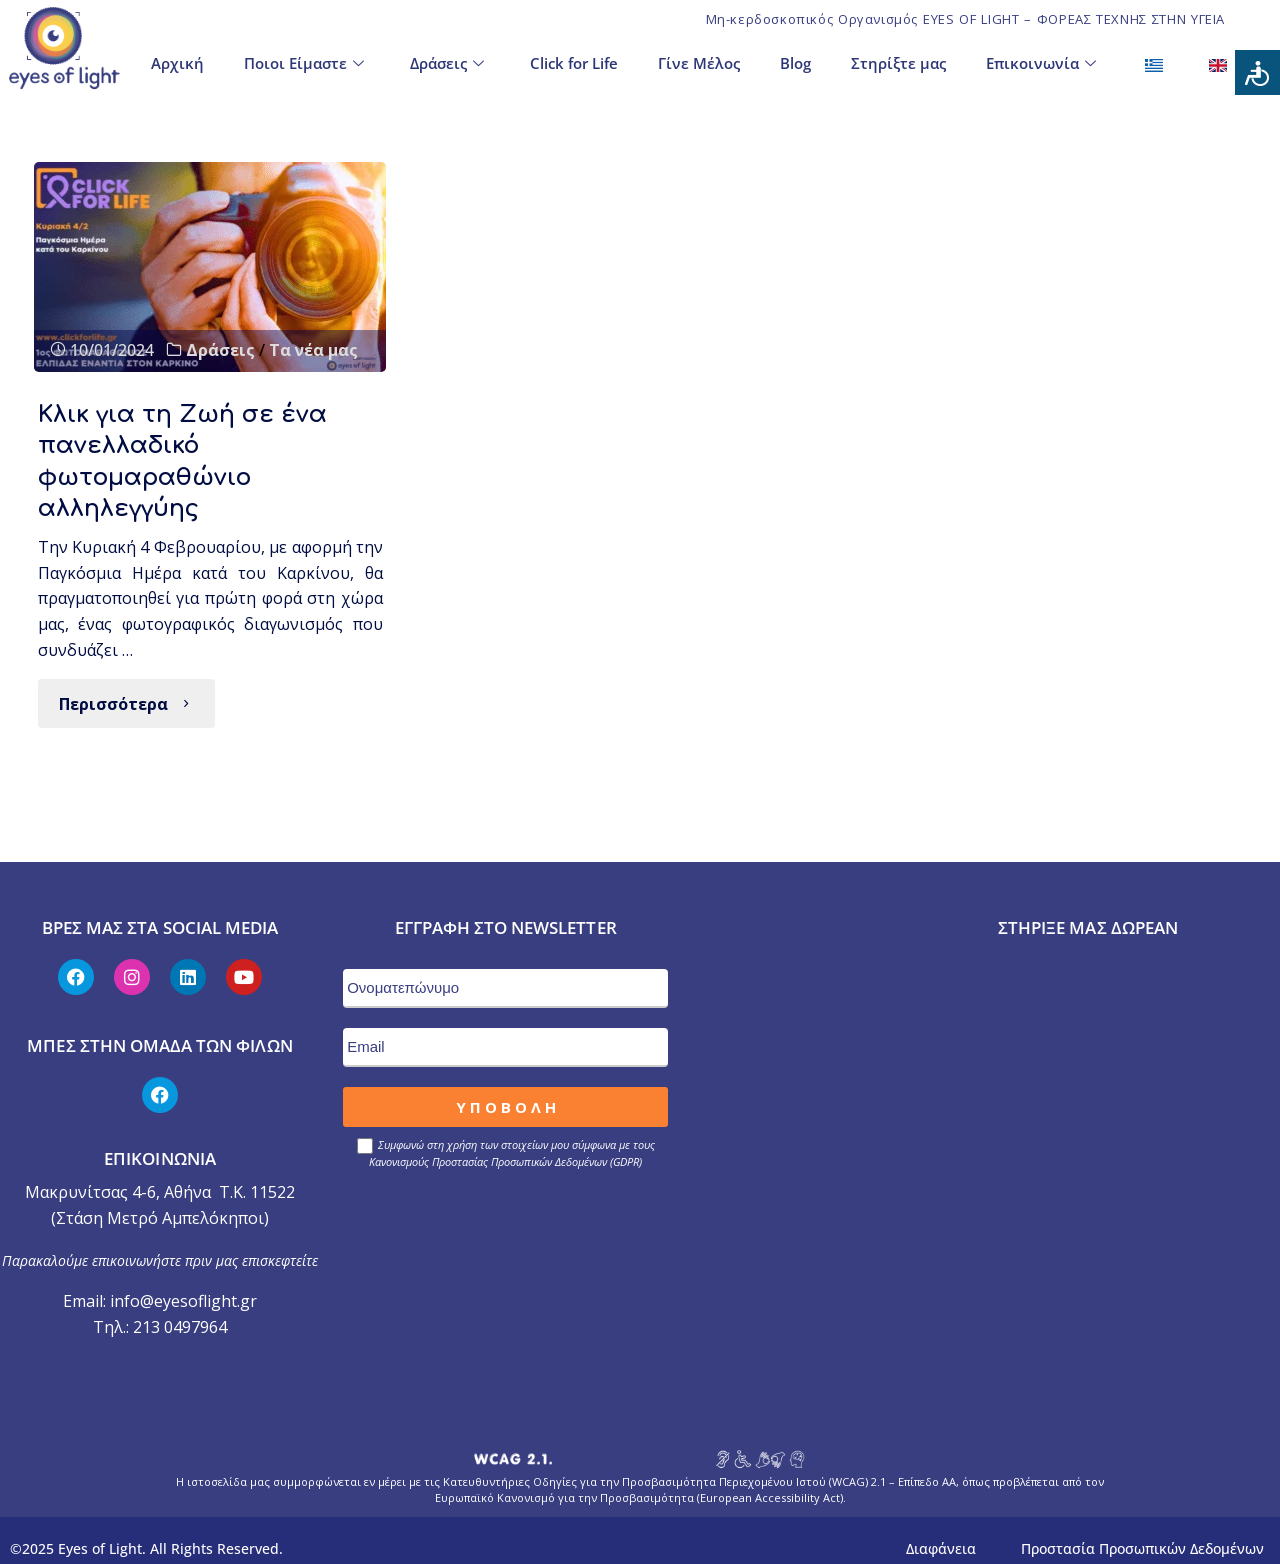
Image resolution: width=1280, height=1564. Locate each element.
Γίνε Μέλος (699, 61)
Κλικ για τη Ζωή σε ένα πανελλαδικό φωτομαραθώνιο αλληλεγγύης (188, 452)
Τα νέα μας (313, 350)
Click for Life (574, 61)
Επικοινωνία (1041, 62)
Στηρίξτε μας (898, 61)
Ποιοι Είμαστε (304, 62)
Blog (795, 61)
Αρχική (177, 61)
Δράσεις (447, 62)
